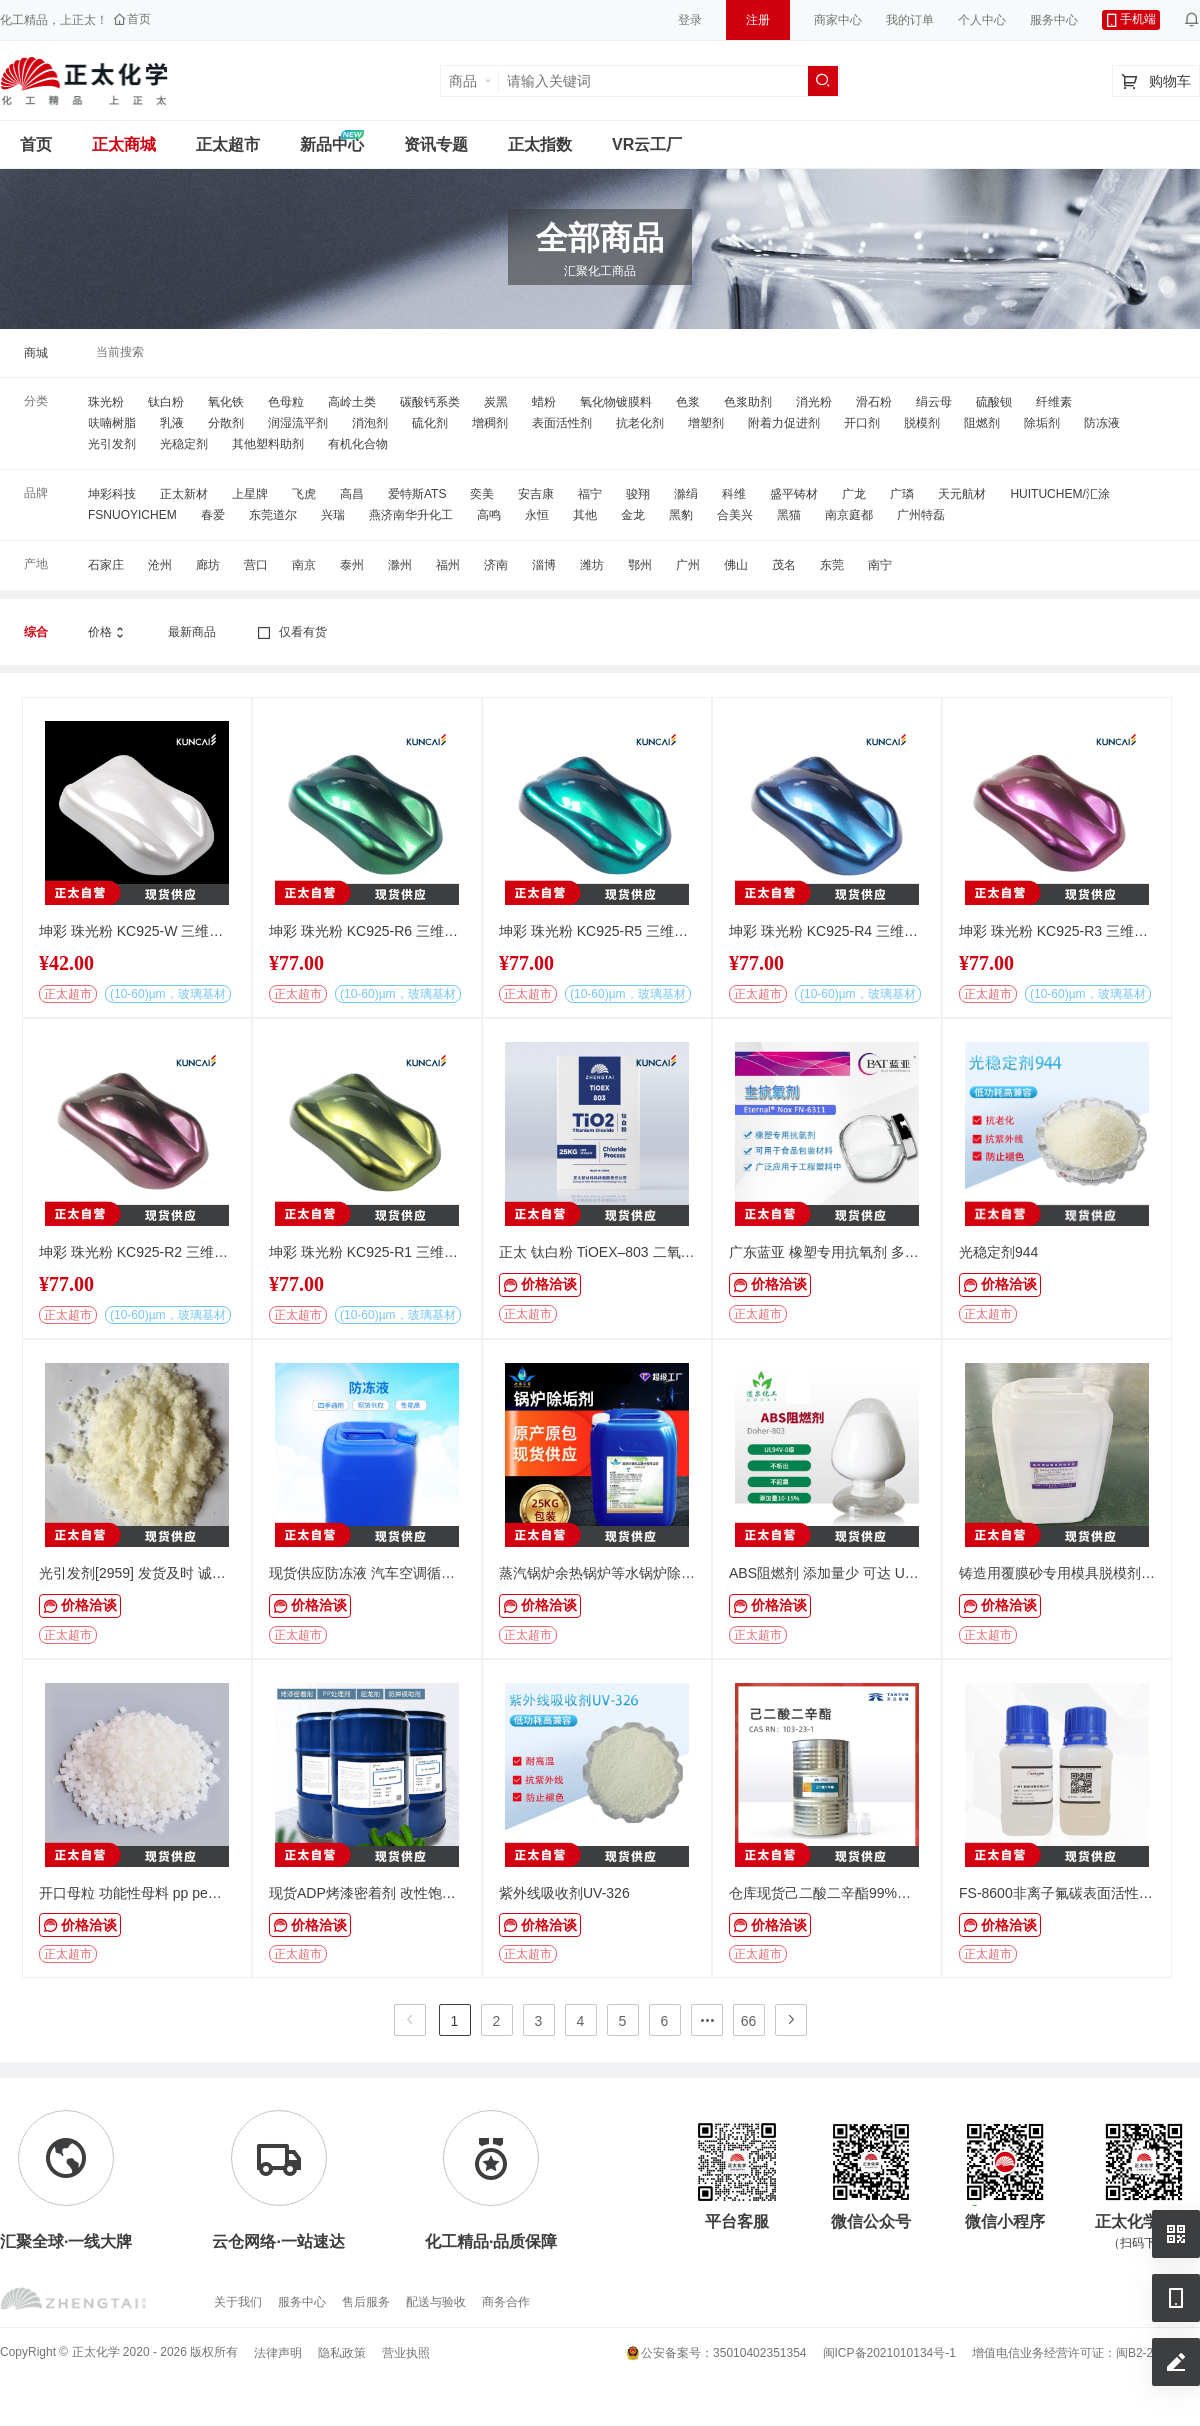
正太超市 (228, 144)
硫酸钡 (994, 402)
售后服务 (366, 2302)
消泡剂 (370, 423)
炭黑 (496, 402)
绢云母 (934, 402)
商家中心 (838, 20)
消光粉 (814, 402)
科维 (734, 494)
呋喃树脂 (112, 423)
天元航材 (962, 494)
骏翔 (638, 494)
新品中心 (332, 144)
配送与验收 (436, 2302)
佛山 (736, 565)
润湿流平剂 (298, 423)
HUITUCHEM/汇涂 (1059, 494)
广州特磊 (921, 515)
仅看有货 (291, 633)
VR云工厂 (647, 144)
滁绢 (686, 494)
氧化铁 (226, 402)
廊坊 (208, 565)
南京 (304, 565)
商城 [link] (36, 353)
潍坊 (592, 565)
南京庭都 (849, 515)
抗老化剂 (640, 423)
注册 (758, 20)
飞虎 (304, 494)
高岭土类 (352, 402)
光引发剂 (112, 444)
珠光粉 (106, 402)
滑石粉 (874, 402)
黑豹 (681, 515)
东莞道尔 (273, 515)
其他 (585, 515)
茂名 (784, 565)
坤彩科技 (112, 494)
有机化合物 (358, 444)
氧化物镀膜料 (616, 402)
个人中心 (982, 20)
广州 (688, 565)
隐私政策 (342, 2353)
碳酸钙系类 (430, 402)
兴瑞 (333, 515)
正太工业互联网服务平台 (84, 81)
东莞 (832, 565)
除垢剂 (1042, 423)
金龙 (633, 515)
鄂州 (640, 565)
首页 (36, 144)
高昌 (352, 494)
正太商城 (124, 144)
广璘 (902, 494)
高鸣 (489, 515)
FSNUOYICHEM (132, 515)
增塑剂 (706, 423)
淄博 (544, 565)
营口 (256, 565)
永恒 (537, 515)
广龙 (854, 494)
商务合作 (506, 2302)
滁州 (400, 565)
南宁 (880, 565)
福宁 (590, 494)
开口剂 (862, 423)
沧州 (160, 565)
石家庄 (106, 565)
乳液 (172, 423)
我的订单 (910, 20)
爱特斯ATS (417, 494)
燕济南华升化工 (411, 515)
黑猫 (789, 515)
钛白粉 (166, 402)
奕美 (482, 494)
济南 (496, 565)
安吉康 (536, 494)
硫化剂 (430, 423)
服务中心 (1054, 20)
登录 (690, 20)
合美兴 (735, 515)
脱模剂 (922, 423)
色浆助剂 (748, 402)
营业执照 (406, 2353)
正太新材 (184, 494)
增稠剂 (490, 423)
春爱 (213, 515)
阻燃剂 (982, 423)
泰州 (352, 565)
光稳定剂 (184, 444)
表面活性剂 (562, 423)
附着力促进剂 (784, 423)
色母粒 (286, 402)
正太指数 (540, 144)
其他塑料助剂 (268, 444)
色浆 (688, 402)
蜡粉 (544, 402)
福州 (448, 565)
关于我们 (238, 2302)
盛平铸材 (794, 494)
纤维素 (1054, 402)
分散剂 (226, 423)
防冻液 (1102, 423)
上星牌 (250, 494)
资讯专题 (436, 144)
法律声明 (278, 2353)
